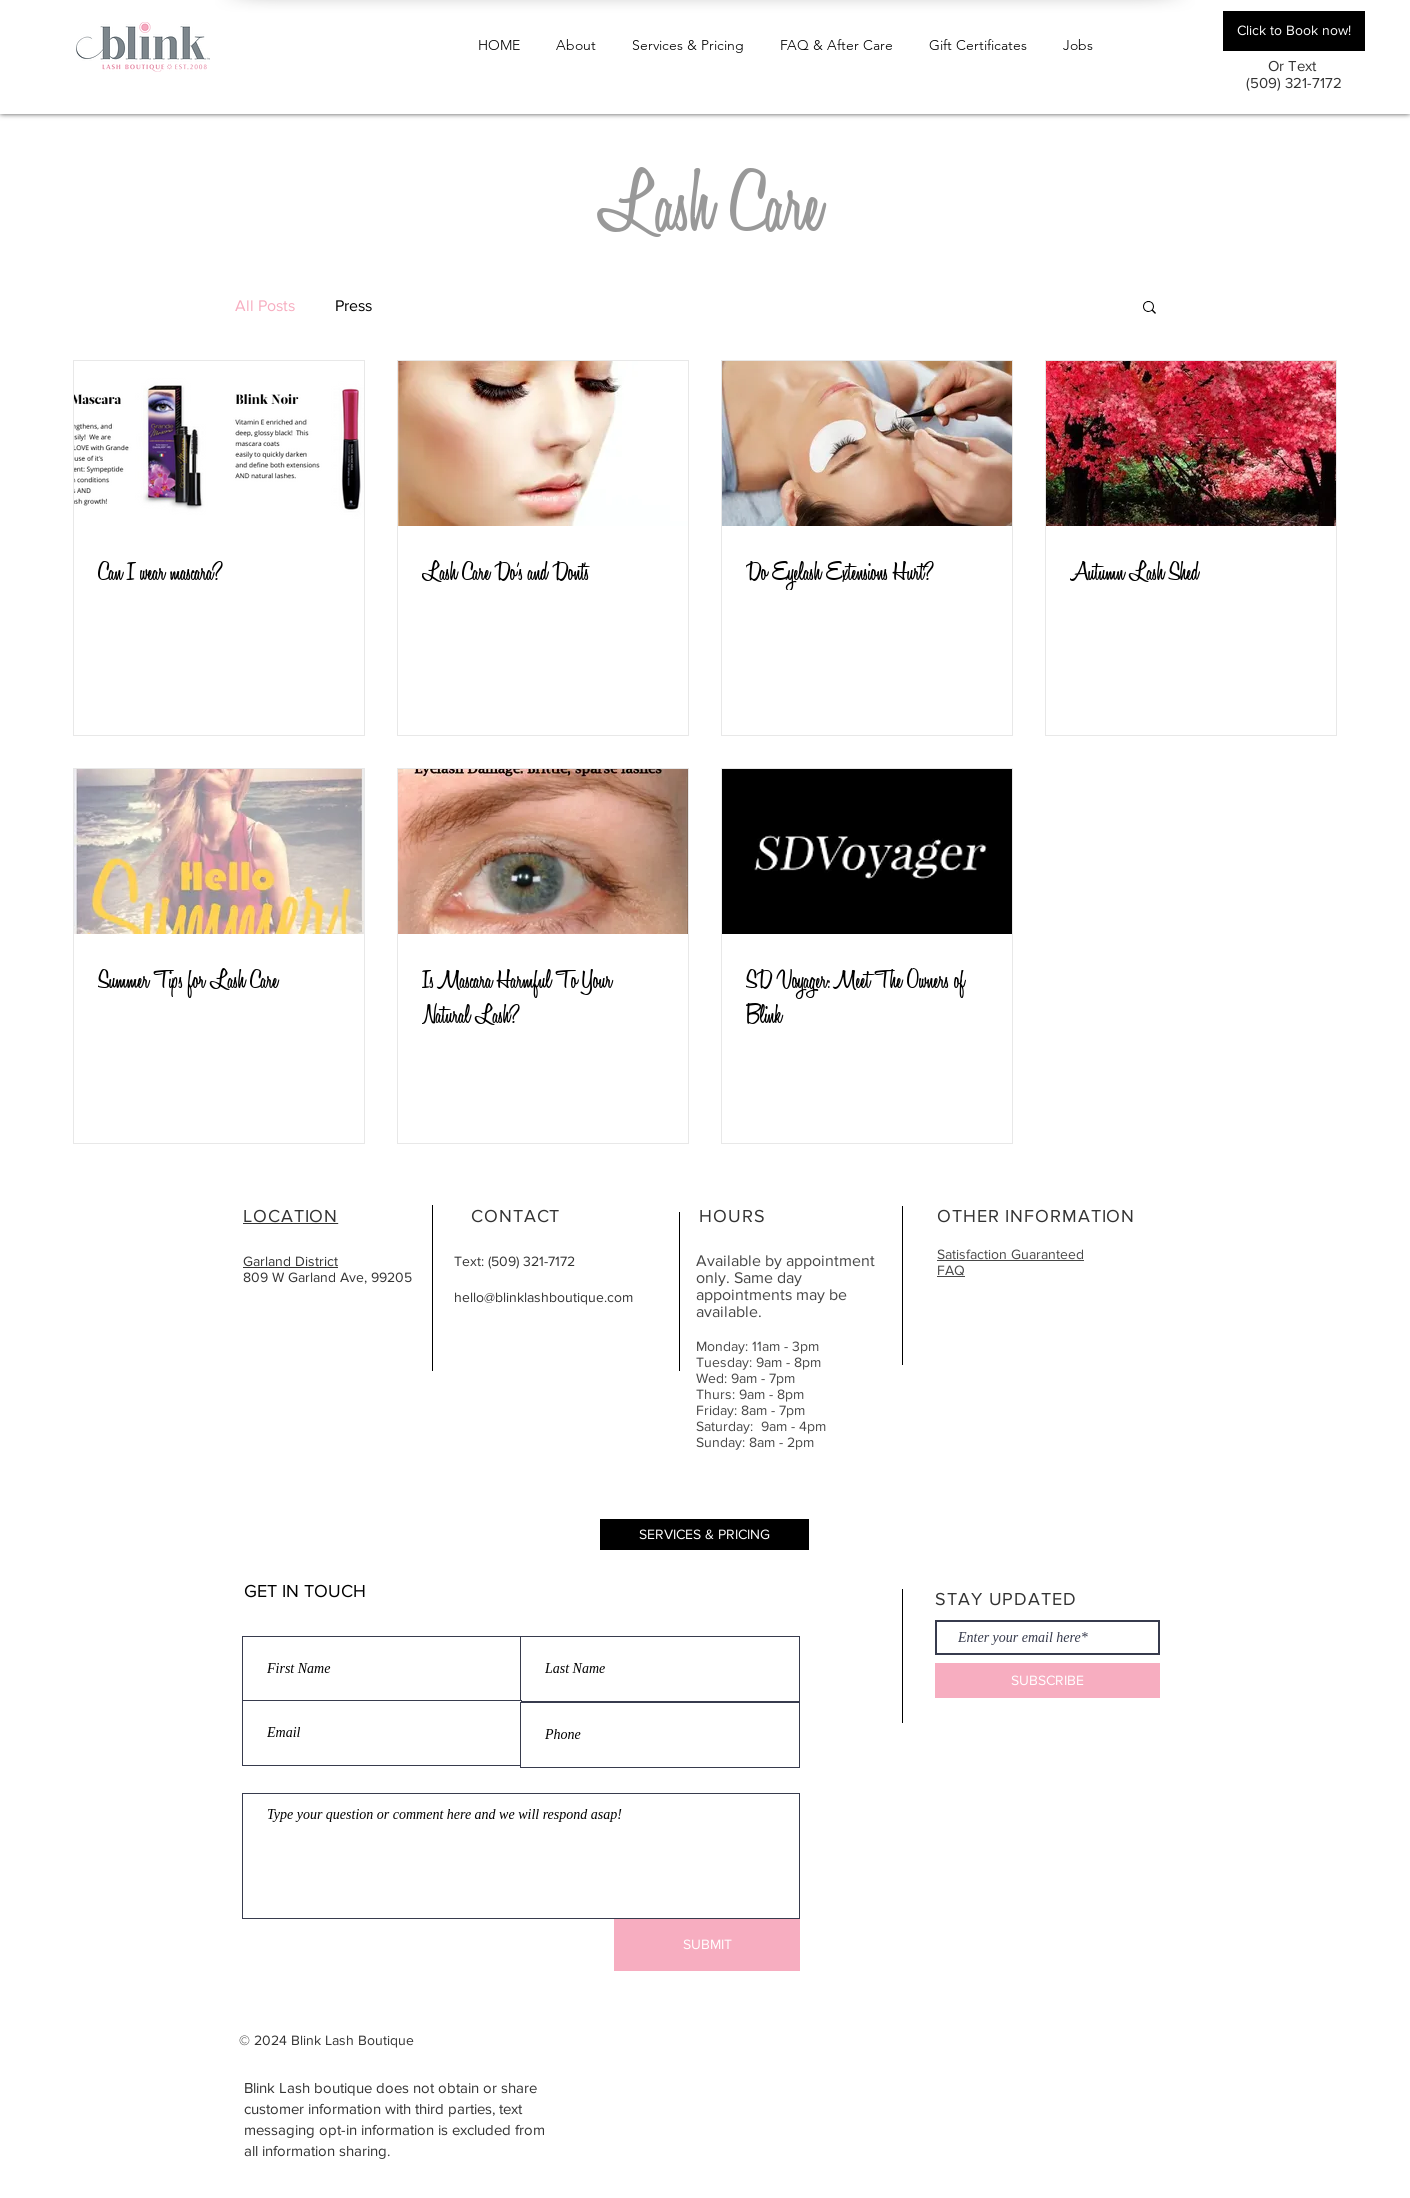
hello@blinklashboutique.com (543, 1297)
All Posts (265, 305)
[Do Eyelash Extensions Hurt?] (867, 443)
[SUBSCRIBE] (1047, 1680)
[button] (688, 36)
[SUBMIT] (707, 1945)
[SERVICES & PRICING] (704, 1534)
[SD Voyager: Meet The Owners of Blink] (867, 851)
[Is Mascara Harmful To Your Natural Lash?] (543, 851)
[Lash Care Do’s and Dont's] (543, 443)
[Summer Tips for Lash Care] (219, 851)
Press (353, 305)
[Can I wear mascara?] (219, 443)
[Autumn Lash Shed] (1191, 443)
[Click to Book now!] (1294, 31)
